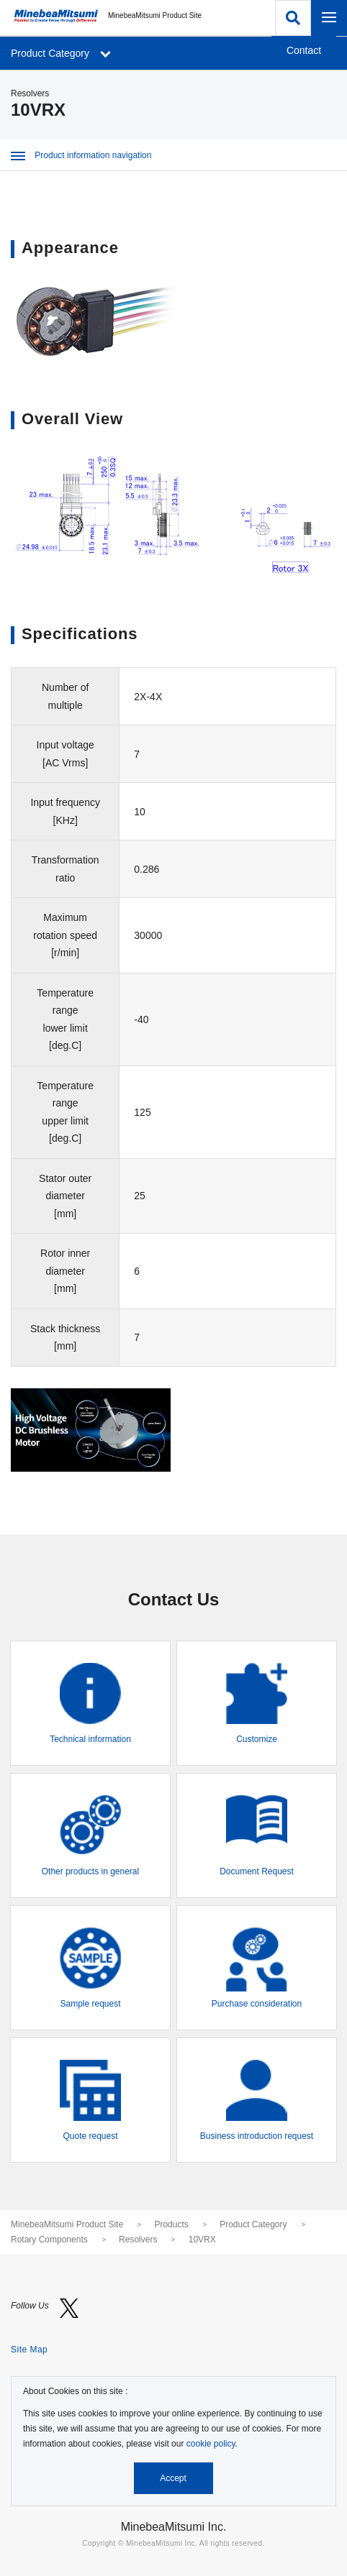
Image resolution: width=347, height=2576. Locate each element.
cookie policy (210, 2444)
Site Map (29, 2349)
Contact (304, 50)
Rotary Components (49, 2239)
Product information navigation (81, 155)
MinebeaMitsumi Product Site (67, 2224)
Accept (174, 2478)
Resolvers (138, 2239)
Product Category (253, 2224)
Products (171, 2224)
